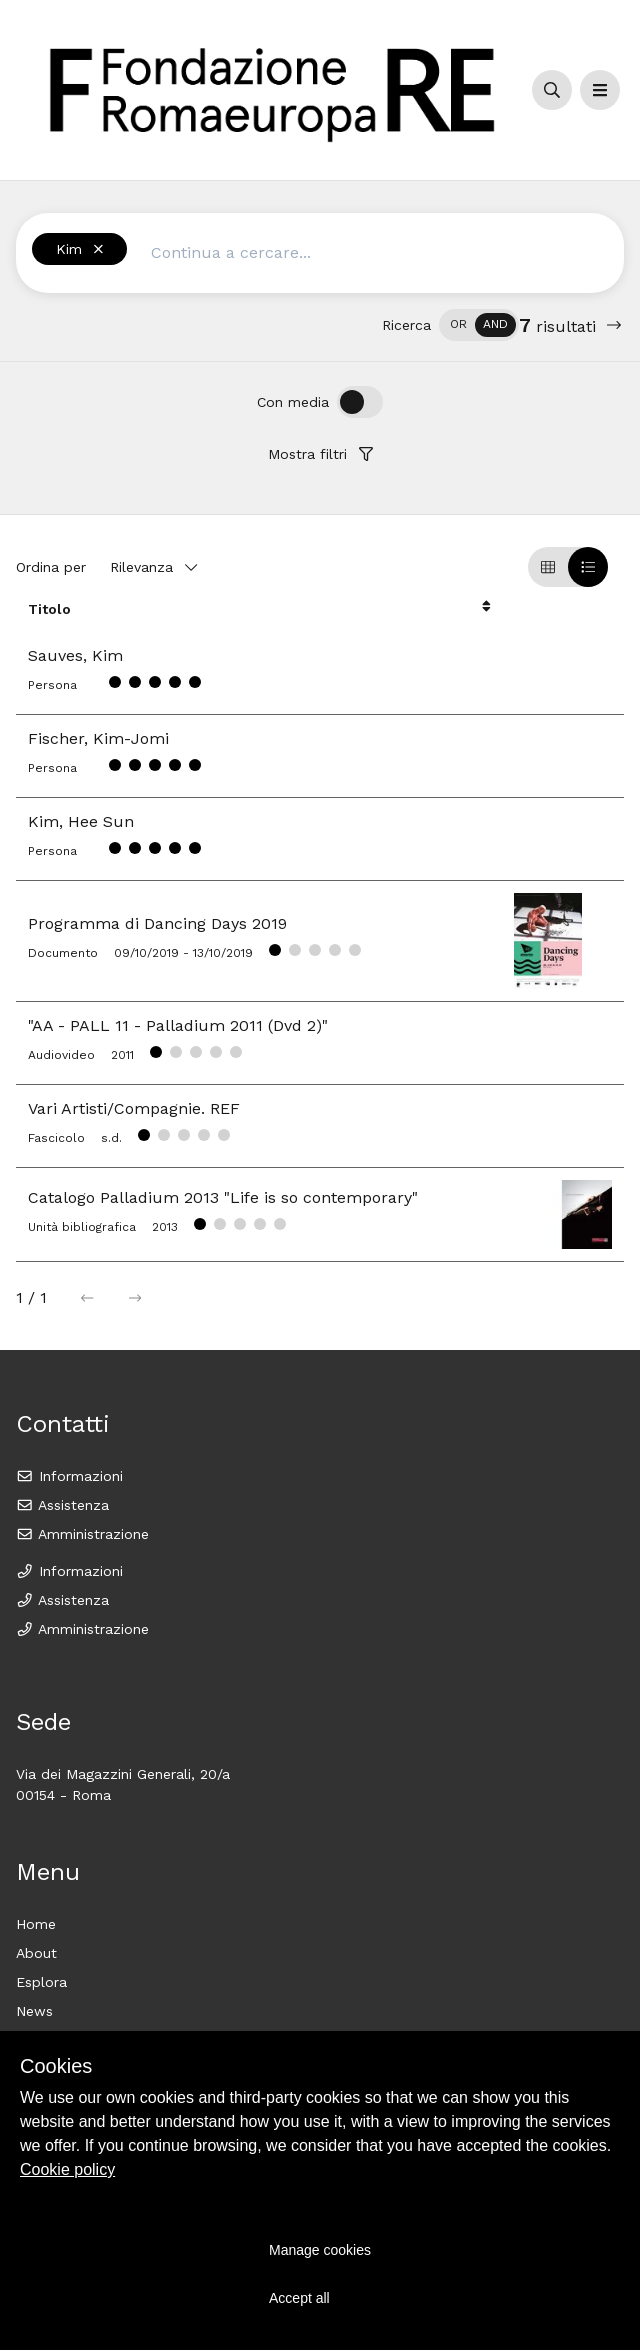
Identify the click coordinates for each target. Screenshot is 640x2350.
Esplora (41, 1982)
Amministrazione (82, 1534)
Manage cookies (320, 2250)
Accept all (299, 2298)
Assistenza (62, 1505)
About (36, 1953)
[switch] (479, 325)
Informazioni (69, 1476)
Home (36, 1924)
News (34, 2011)
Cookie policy (67, 2169)
